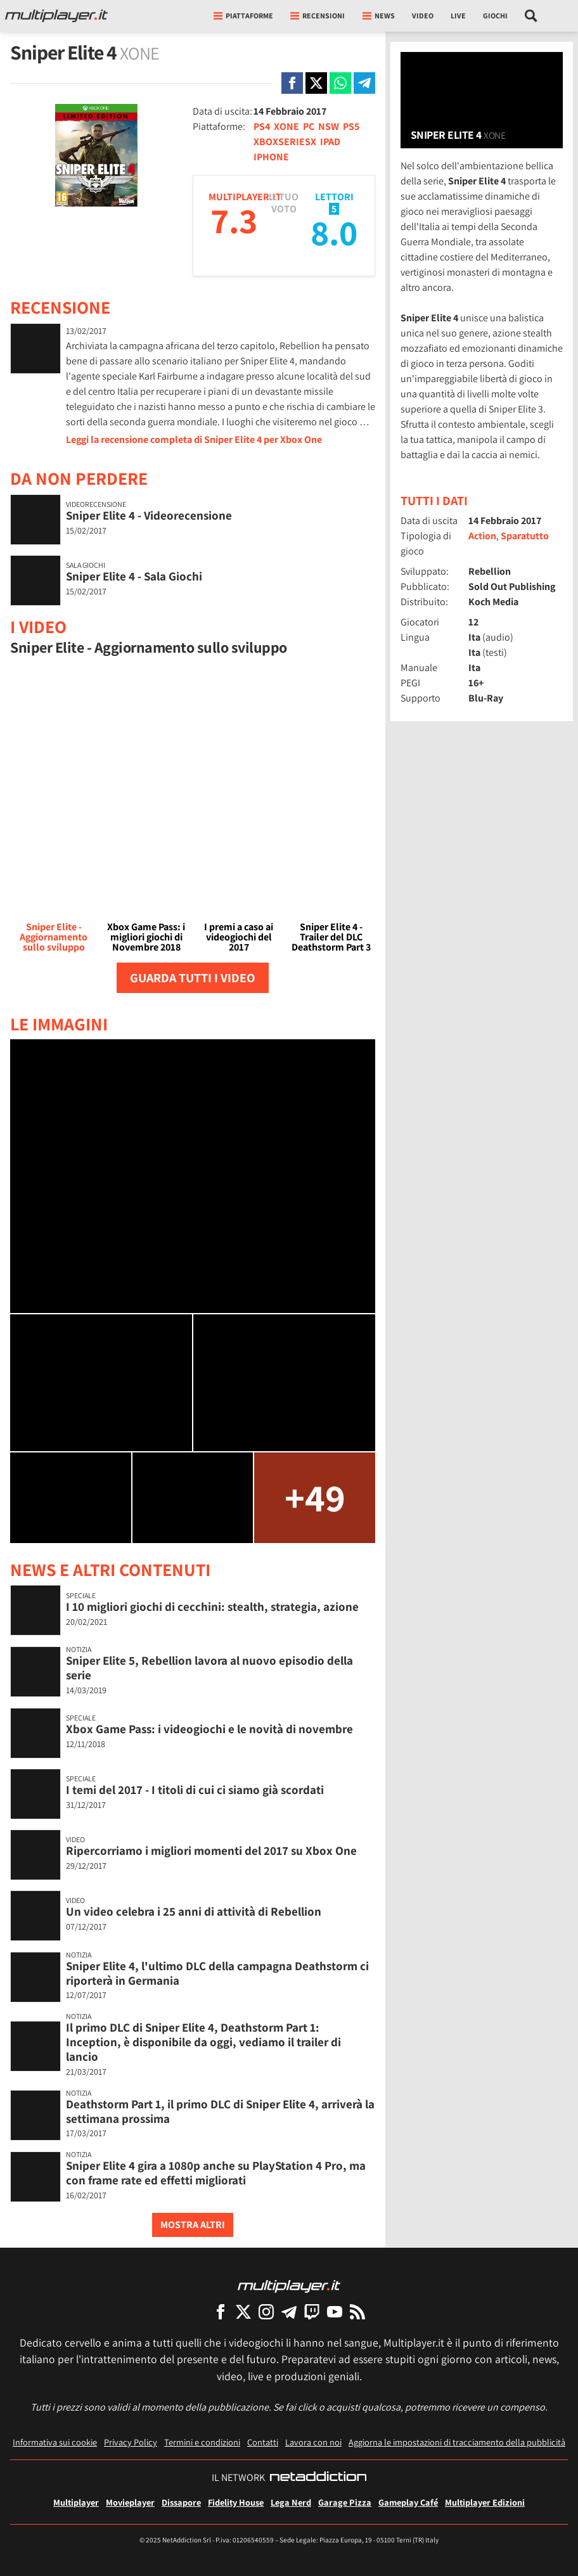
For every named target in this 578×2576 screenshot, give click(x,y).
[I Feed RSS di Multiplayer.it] (357, 2311)
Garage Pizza (344, 2502)
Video (423, 15)
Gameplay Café (408, 2502)
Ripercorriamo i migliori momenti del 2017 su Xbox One (211, 1850)
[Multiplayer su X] (243, 2311)
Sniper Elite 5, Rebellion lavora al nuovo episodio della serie (209, 1667)
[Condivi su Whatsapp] (340, 83)
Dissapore (181, 2502)
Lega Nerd (291, 2502)
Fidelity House (236, 2502)
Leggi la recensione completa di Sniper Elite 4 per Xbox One (194, 439)
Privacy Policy (130, 2442)
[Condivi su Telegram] (364, 83)
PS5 (351, 126)
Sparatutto (525, 535)
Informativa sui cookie (55, 2442)
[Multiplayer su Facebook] (220, 2311)
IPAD (330, 141)
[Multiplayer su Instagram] (266, 2311)
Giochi (495, 15)
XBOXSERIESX (285, 141)
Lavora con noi (313, 2442)
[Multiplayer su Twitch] (311, 2311)
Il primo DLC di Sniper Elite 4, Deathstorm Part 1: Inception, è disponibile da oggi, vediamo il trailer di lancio (203, 2042)
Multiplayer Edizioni (485, 2502)
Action (482, 535)
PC (308, 126)
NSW (328, 126)
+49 (315, 1497)
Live (458, 15)
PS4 (262, 126)
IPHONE (271, 156)
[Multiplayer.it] (56, 16)
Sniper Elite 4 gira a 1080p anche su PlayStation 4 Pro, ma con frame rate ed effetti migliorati (216, 2173)
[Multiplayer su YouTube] (334, 2311)
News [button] (379, 15)
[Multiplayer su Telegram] (289, 2311)
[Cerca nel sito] (531, 16)
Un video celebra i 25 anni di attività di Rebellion (193, 1911)
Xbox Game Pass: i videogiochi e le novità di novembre (209, 1728)
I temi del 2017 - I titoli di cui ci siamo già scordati (195, 1789)
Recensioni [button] (317, 15)
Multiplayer (76, 2502)
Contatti (262, 2442)
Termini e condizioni (202, 2442)
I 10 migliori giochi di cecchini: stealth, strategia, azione (212, 1606)
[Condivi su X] (316, 83)
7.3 (233, 220)
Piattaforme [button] (243, 15)
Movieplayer (130, 2502)
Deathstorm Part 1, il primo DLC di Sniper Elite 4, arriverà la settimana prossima (220, 2111)
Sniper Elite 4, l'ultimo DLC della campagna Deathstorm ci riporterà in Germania (217, 1973)
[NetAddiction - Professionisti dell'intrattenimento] (318, 2477)
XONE (286, 126)
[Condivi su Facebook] (292, 83)
